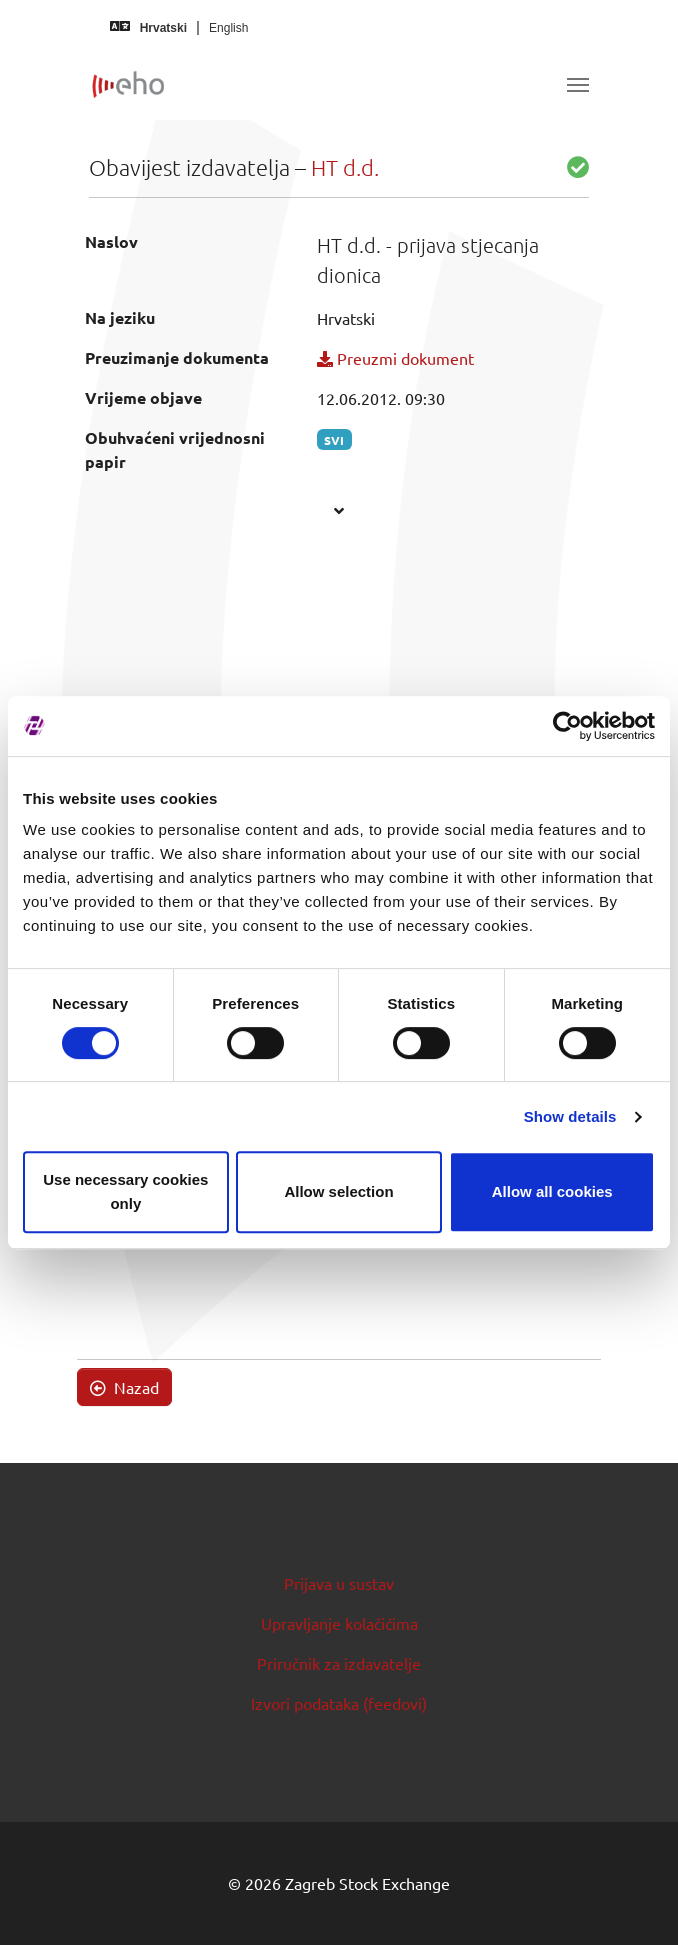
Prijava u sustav (339, 1583)
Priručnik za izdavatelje (339, 1663)
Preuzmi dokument (395, 358)
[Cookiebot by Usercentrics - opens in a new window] (567, 726)
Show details (570, 1116)
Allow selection (338, 1191)
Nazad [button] (124, 1387)
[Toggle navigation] (578, 85)
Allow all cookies (552, 1191)
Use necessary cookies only (125, 1191)
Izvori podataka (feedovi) (339, 1703)
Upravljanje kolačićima (339, 1623)
